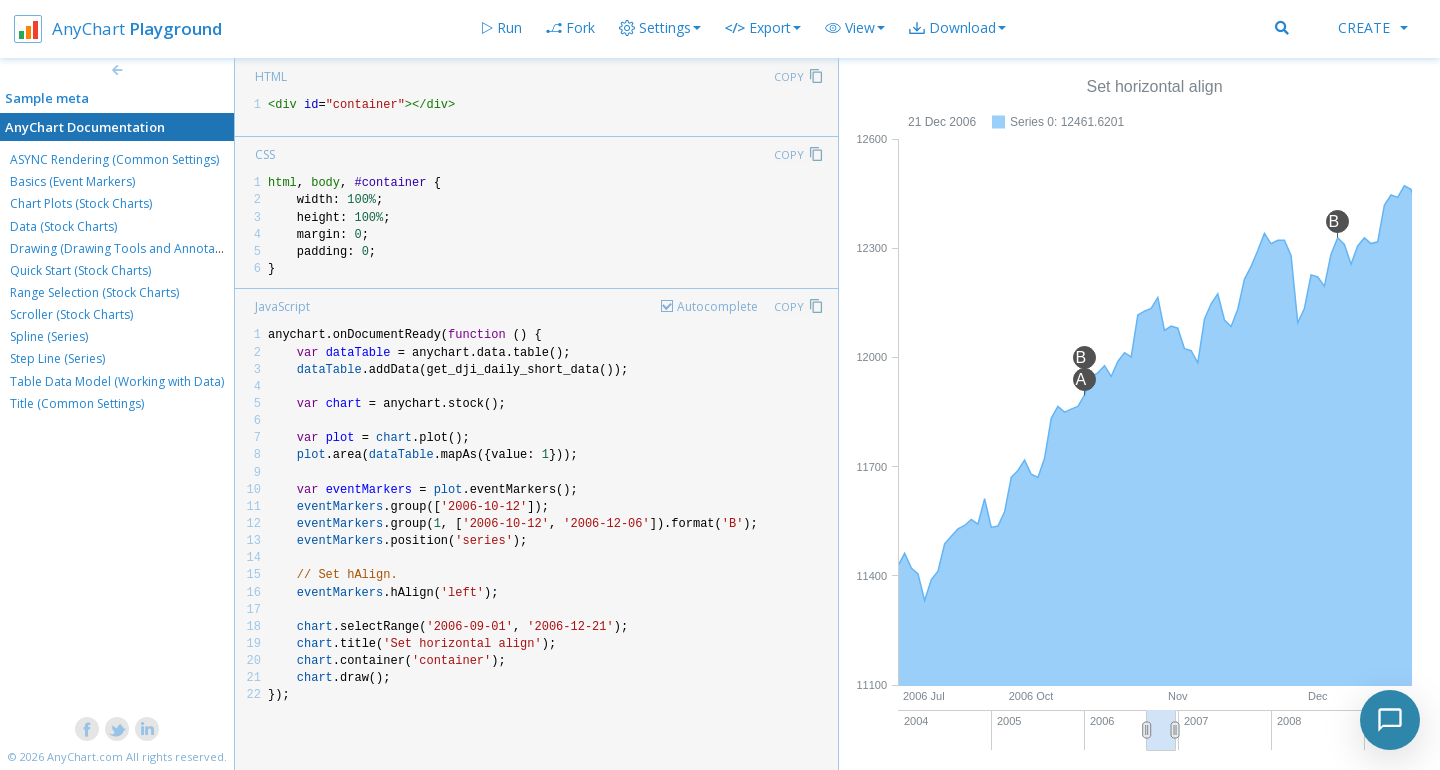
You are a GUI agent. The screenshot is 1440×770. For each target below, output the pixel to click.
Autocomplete (717, 306)
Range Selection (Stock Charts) (94, 292)
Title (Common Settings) (77, 403)
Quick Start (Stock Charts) (80, 270)
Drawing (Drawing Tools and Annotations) (128, 248)
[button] (855, 28)
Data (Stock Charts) (63, 226)
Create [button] (1373, 27)
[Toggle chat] (1390, 720)
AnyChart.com (85, 756)
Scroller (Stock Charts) (71, 314)
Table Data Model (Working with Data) (117, 381)
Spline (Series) (49, 336)
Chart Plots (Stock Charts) (81, 203)
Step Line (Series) (57, 358)
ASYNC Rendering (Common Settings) (114, 159)
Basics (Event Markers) (72, 181)
